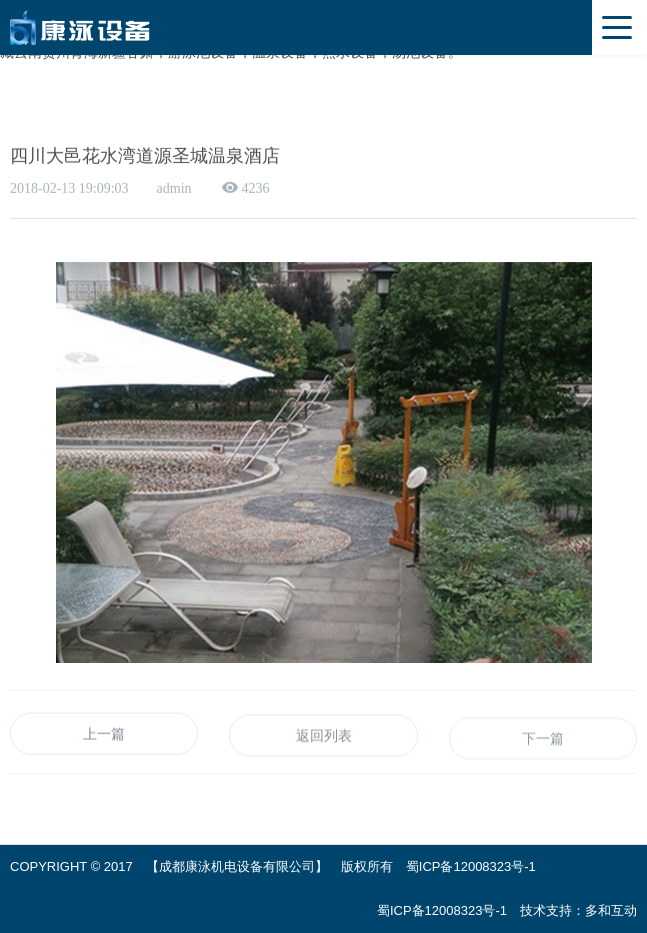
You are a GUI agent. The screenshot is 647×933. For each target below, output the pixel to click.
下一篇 (543, 743)
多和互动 (611, 910)
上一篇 (104, 736)
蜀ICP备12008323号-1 (471, 866)
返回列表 (324, 739)
